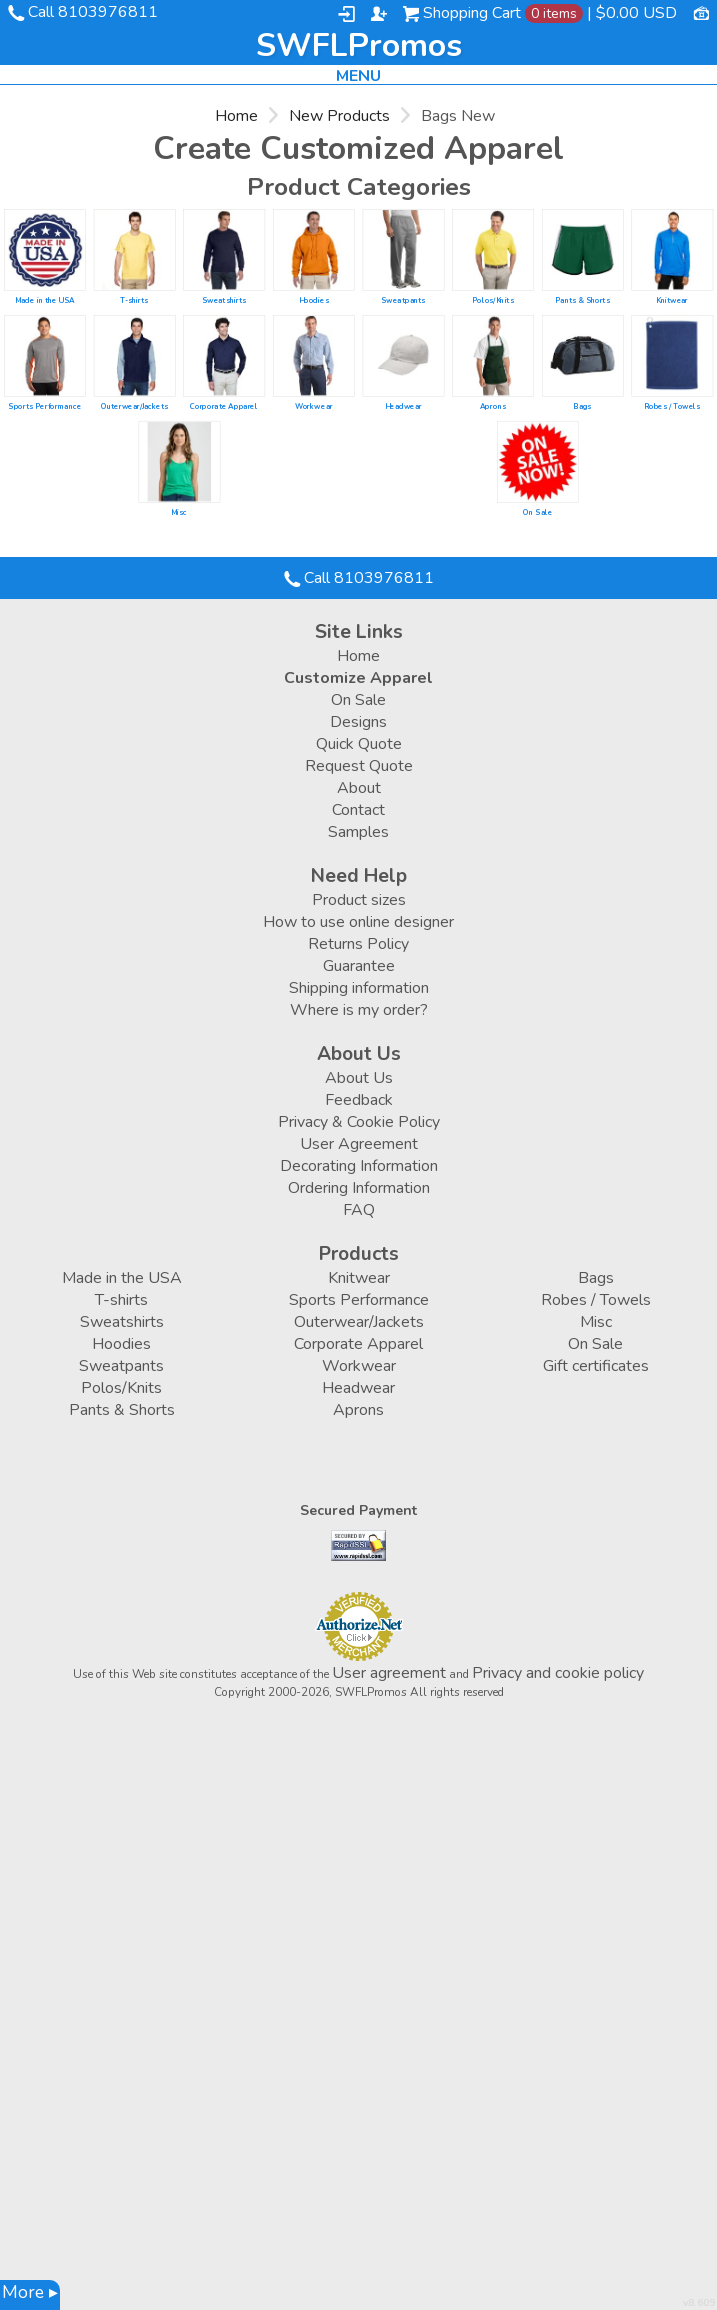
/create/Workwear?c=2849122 (314, 356)
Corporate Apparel (224, 406)
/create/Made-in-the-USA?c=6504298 (45, 250)
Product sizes (359, 900)
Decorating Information (359, 1166)
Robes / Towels (672, 406)
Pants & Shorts (582, 300)
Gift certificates (596, 1366)
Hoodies (314, 300)
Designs (358, 722)
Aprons (493, 406)
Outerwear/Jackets (135, 406)
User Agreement (359, 1144)
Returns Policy (358, 944)
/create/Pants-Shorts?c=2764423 (583, 250)
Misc (179, 512)
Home (236, 116)
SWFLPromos (359, 46)
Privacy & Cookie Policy (359, 1122)
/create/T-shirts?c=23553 (135, 250)
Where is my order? (359, 1010)
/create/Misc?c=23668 (179, 462)
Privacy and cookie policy (558, 1673)
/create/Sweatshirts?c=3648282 (224, 250)
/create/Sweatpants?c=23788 (403, 250)
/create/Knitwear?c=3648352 (672, 250)
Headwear (403, 406)
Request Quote (359, 766)
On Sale (537, 512)
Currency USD (701, 12)
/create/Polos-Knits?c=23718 (493, 250)
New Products (339, 116)
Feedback (359, 1100)
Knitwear (672, 300)
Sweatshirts (224, 300)
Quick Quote (359, 744)
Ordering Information (359, 1188)
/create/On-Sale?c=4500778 (538, 462)
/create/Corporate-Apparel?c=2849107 (224, 356)
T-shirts (134, 300)
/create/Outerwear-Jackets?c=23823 (135, 356)
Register (379, 14)
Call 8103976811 (93, 12)
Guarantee (359, 966)
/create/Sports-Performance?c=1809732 (45, 356)
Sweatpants (403, 300)
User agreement (389, 1673)
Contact (358, 810)
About (359, 788)
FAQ (359, 1210)
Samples (358, 832)
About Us (359, 1078)
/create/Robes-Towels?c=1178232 (672, 356)
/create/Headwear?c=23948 (403, 356)
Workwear (314, 406)
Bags (582, 406)
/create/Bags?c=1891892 (583, 356)
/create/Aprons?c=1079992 (493, 356)
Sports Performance (44, 406)
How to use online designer (358, 922)
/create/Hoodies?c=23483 (314, 250)
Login (346, 14)
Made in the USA (44, 300)
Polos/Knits (493, 300)
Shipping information (359, 988)
